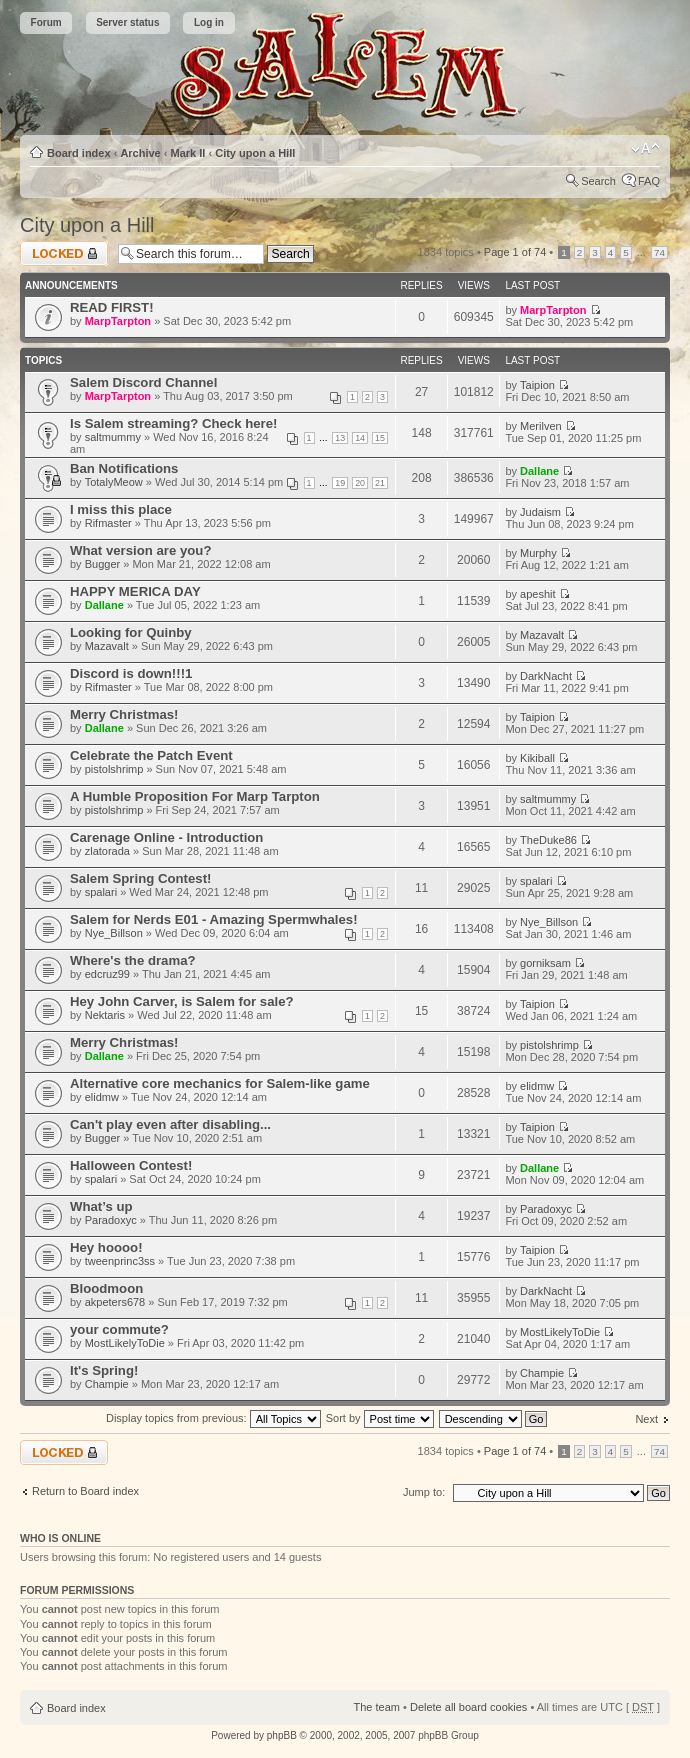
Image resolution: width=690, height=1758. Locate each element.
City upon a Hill (255, 153)
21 (380, 483)
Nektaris (105, 1015)
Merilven (541, 426)
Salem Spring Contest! (140, 878)
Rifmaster (108, 523)
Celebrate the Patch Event (151, 755)
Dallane (539, 471)
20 (360, 483)
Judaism (540, 512)
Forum (46, 22)
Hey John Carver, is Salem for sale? (182, 1001)
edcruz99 (107, 974)
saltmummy (113, 437)
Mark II (188, 153)
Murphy (538, 553)
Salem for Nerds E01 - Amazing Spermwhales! (214, 919)
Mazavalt (107, 646)
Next (646, 1419)
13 (340, 438)
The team (377, 1707)
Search (598, 181)
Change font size (645, 149)
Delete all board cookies (468, 1707)
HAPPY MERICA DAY (135, 591)
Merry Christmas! (124, 714)
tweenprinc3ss (120, 1261)
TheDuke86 (548, 840)
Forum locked (64, 253)
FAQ (649, 181)
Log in (209, 22)
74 (659, 252)
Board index (79, 153)
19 (340, 483)
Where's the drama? (133, 960)
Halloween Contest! (131, 1165)
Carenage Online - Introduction (166, 837)
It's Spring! (104, 1370)
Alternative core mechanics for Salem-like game (220, 1083)
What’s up (101, 1206)
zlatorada (107, 851)
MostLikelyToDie (125, 1343)
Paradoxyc (111, 1220)
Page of (515, 252)
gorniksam (545, 963)
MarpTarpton (118, 321)
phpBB (282, 1735)
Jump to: (424, 1492)
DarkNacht (546, 676)
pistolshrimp (114, 769)
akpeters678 (115, 1302)
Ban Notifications (124, 468)
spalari (101, 892)
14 (360, 438)
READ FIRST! (112, 307)
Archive (140, 153)
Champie (107, 1384)
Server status (127, 22)
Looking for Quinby (131, 632)
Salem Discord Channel (143, 382)
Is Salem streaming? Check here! (173, 423)
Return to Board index (85, 1491)
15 (380, 438)
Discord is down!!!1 (131, 673)
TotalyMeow (114, 482)
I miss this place (121, 509)
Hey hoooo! (106, 1247)
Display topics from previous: (213, 1418)
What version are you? (140, 550)
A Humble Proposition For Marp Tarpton (195, 796)
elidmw (102, 1097)
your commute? (119, 1329)
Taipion (537, 385)
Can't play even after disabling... (170, 1124)
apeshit (537, 594)
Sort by (380, 1418)
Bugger (102, 564)
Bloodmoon (106, 1288)
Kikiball (537, 758)
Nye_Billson (114, 933)
